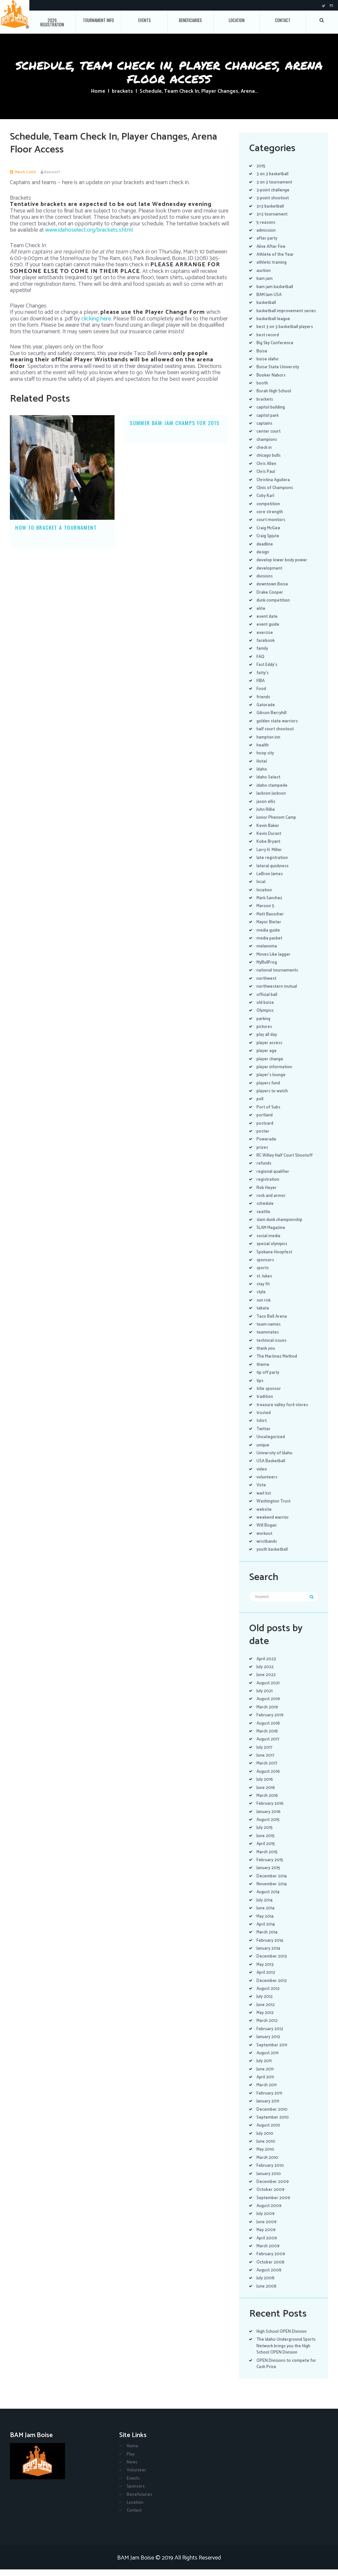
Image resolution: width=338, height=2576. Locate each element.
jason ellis (266, 808)
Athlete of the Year (275, 254)
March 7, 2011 (26, 172)
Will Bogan (266, 1532)
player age (266, 1057)
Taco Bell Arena (272, 1322)
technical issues (272, 1346)
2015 (260, 166)
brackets (122, 91)
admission (266, 230)
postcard (265, 1129)
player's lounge (271, 1081)
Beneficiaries (190, 20)
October (271, 2196)
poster (263, 1137)
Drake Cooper (270, 598)
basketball (267, 302)
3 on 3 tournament (274, 182)
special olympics (272, 1250)
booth (262, 389)
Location (237, 20)
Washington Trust (274, 1507)
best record (268, 341)
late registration (273, 864)
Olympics (265, 1017)
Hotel (262, 767)
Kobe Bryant (268, 848)
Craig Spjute (268, 542)
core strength (270, 518)
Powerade (266, 1145)
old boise (265, 1009)
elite (261, 614)
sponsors (266, 1266)
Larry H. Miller (269, 856)
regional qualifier (273, 1177)
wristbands (267, 1548)
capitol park (268, 421)
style (261, 1298)
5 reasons (266, 222)
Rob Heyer (266, 1194)
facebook (266, 647)
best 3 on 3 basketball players (286, 333)
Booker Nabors (271, 381)
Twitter (264, 1435)
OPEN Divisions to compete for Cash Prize (284, 2370)
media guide (268, 936)
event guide (268, 631)
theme (263, 1371)
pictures (265, 1033)
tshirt (262, 1427)
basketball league (274, 325)
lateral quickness (273, 872)
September (272, 2051)
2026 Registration (52, 22)
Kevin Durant (269, 840)
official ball (267, 1001)
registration (268, 1186)
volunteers (267, 1483)
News (132, 2468)
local (261, 888)
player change (270, 1065)
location (264, 896)
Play (131, 2460)
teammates (268, 1339)
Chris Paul (266, 478)
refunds (264, 1170)
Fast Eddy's (267, 671)
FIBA (260, 687)
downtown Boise (273, 590)
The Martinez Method (277, 1363)
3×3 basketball (270, 206)
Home (98, 91)
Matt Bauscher (271, 920)
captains (265, 429)
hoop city (265, 759)
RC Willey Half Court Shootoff (285, 1162)
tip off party (268, 1379)
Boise (262, 357)
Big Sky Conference (276, 349)
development (270, 574)
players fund (269, 1089)
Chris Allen (266, 470)
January (269, 1818)
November (271, 1890)
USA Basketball (271, 1467)
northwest (267, 984)
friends (263, 703)
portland (265, 1121)
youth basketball (273, 1556)
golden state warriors (278, 727)
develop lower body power (282, 566)
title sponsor (269, 1395)
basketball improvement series (281, 314)
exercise (265, 639)
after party (267, 238)
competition (269, 510)
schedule (265, 1210)
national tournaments (278, 977)
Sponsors (136, 2493)
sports (263, 1274)
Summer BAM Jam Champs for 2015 (175, 423)
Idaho (262, 776)
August (268, 1689)
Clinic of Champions (275, 494)
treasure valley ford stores (283, 1411)
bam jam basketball (275, 286)
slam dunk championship (281, 1226)
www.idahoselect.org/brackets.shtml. (89, 230)
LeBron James (270, 880)
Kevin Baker (268, 832)
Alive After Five (271, 246)
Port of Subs (269, 1113)
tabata (263, 1314)
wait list (264, 1499)
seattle (263, 1218)
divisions (265, 582)
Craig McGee (269, 534)
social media (268, 1242)
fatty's (263, 679)
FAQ (260, 663)
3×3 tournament (272, 214)
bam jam (264, 278)
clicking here (96, 319)
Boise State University (278, 373)
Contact (282, 20)
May (265, 1922)
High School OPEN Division (282, 2338)
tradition (265, 1403)
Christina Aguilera (274, 486)
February (270, 1721)
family (262, 655)
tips (260, 1387)
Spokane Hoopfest (275, 1258)
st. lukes (265, 1282)
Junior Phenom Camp (277, 824)
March (267, 1713)
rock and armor (271, 1202)
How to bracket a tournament (56, 527)
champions (267, 446)
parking (264, 1025)
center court (269, 438)
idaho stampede (272, 791)
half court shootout (276, 735)
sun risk (264, 1306)
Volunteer (137, 2476)
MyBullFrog (267, 969)
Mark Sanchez (270, 904)
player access (270, 1049)
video (261, 1475)
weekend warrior (273, 1523)
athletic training (272, 262)
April (266, 1665)
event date (267, 622)
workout (264, 1539)
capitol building (271, 414)
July (265, 1673)
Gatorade (266, 711)
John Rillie (266, 815)
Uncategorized (271, 1443)
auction (264, 270)
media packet (270, 944)
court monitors (271, 526)
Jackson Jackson (272, 800)
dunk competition (274, 607)
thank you (266, 1355)
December (271, 1882)
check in (264, 454)
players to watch (272, 1097)
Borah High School (274, 397)
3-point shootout (273, 198)
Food (261, 695)
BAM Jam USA (269, 294)
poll (260, 1105)
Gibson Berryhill (271, 719)
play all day (267, 1041)
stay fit (263, 1290)
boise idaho (268, 365)
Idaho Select (269, 783)
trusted (264, 1419)
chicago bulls (269, 462)
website (264, 1515)
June (266, 1681)
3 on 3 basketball (273, 174)
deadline (265, 550)
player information (274, 1073)
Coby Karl (265, 502)
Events (144, 20)
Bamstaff (53, 172)
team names (269, 1330)
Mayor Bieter (269, 928)
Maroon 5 (265, 912)
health (262, 751)
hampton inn (269, 743)
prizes (262, 1153)
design (263, 558)
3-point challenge (273, 190)
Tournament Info (98, 20)
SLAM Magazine (271, 1234)
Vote (261, 1491)
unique (263, 1451)
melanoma (266, 952)
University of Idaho (275, 1459)
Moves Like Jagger (274, 960)
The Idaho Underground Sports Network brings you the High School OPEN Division (286, 2352)
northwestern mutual (278, 993)
